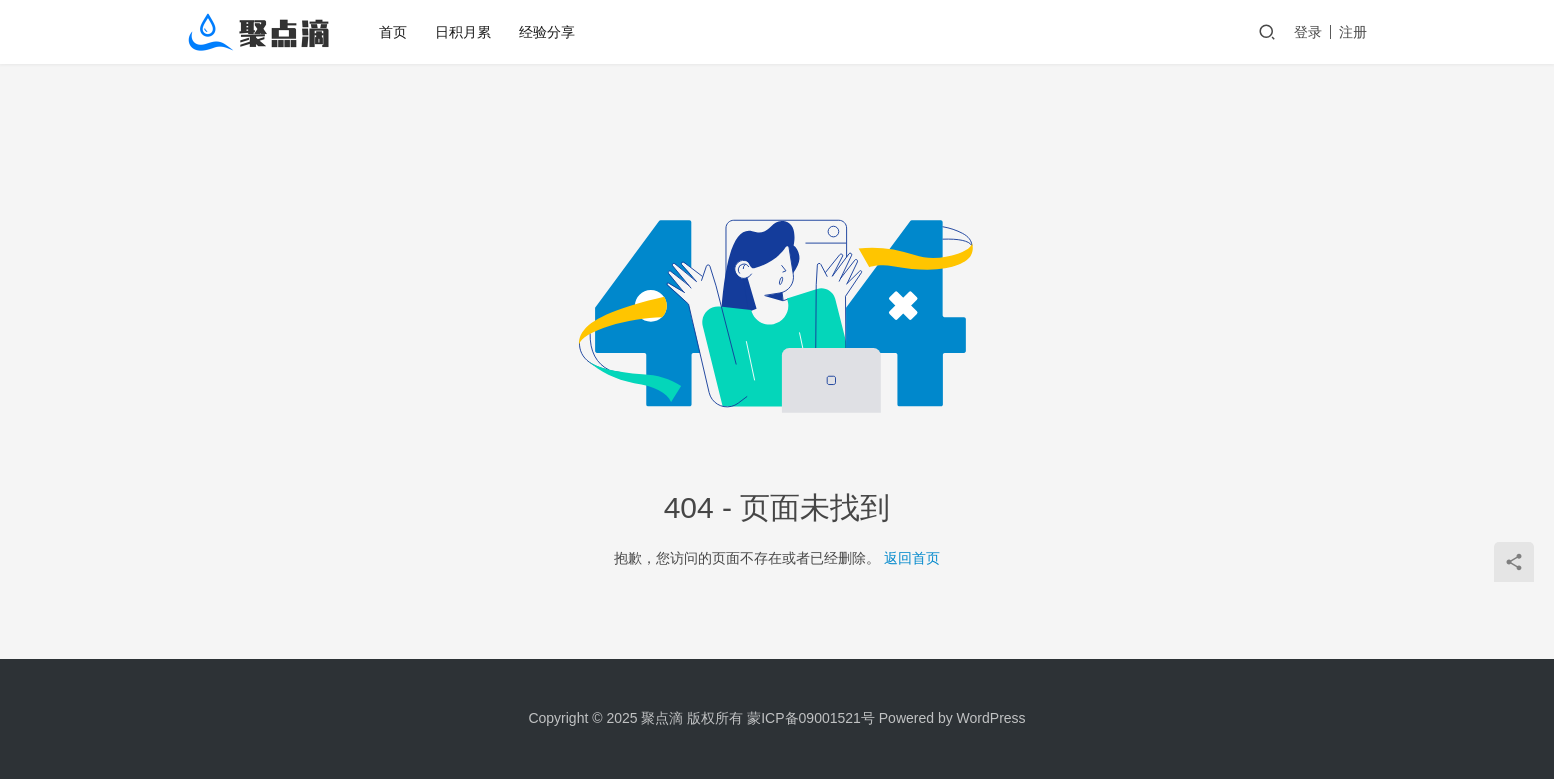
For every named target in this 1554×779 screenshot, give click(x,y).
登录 (1308, 32)
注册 (1353, 32)
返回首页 (912, 558)
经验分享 (547, 32)
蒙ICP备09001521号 (811, 718)
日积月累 (463, 32)
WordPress (991, 718)
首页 (393, 32)
